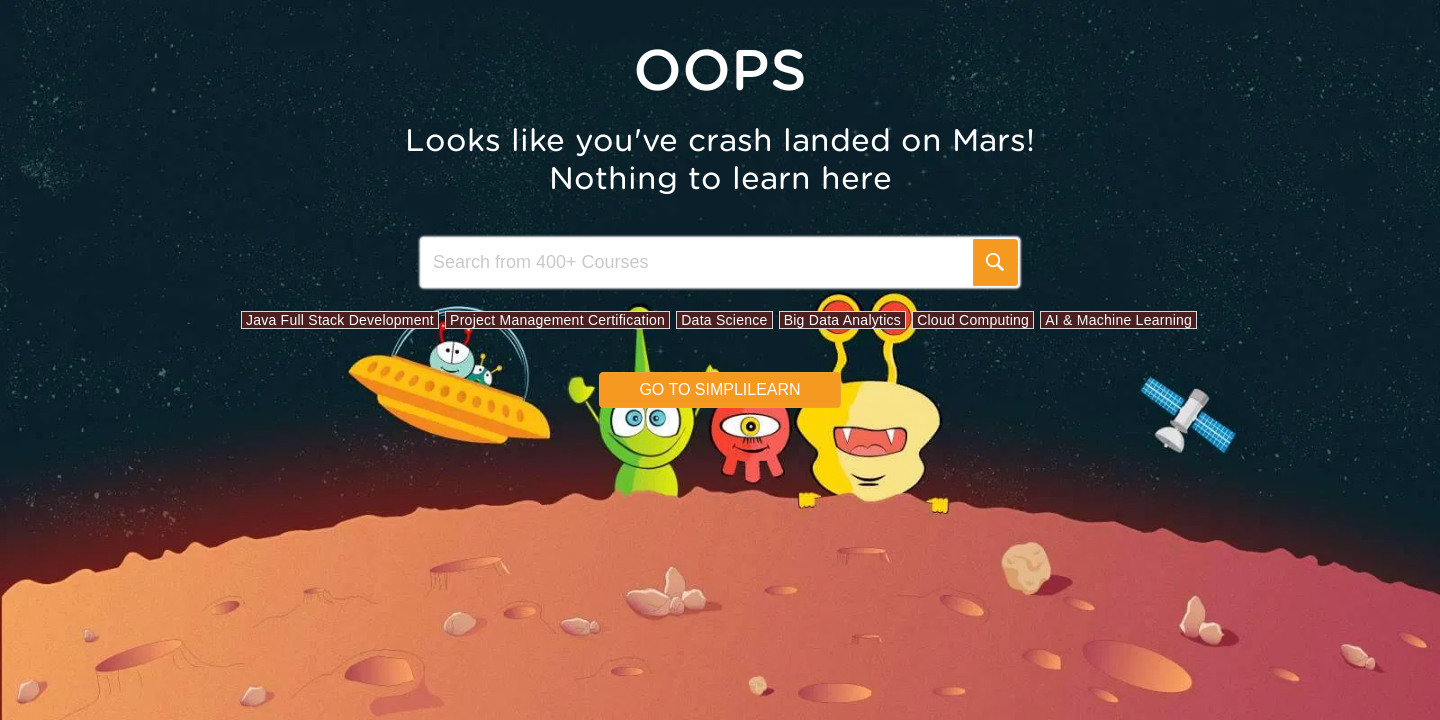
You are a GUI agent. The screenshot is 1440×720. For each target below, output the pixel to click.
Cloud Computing (973, 320)
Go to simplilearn (719, 389)
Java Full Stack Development (340, 320)
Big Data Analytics (842, 320)
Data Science (724, 320)
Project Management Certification (557, 320)
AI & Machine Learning (1118, 320)
